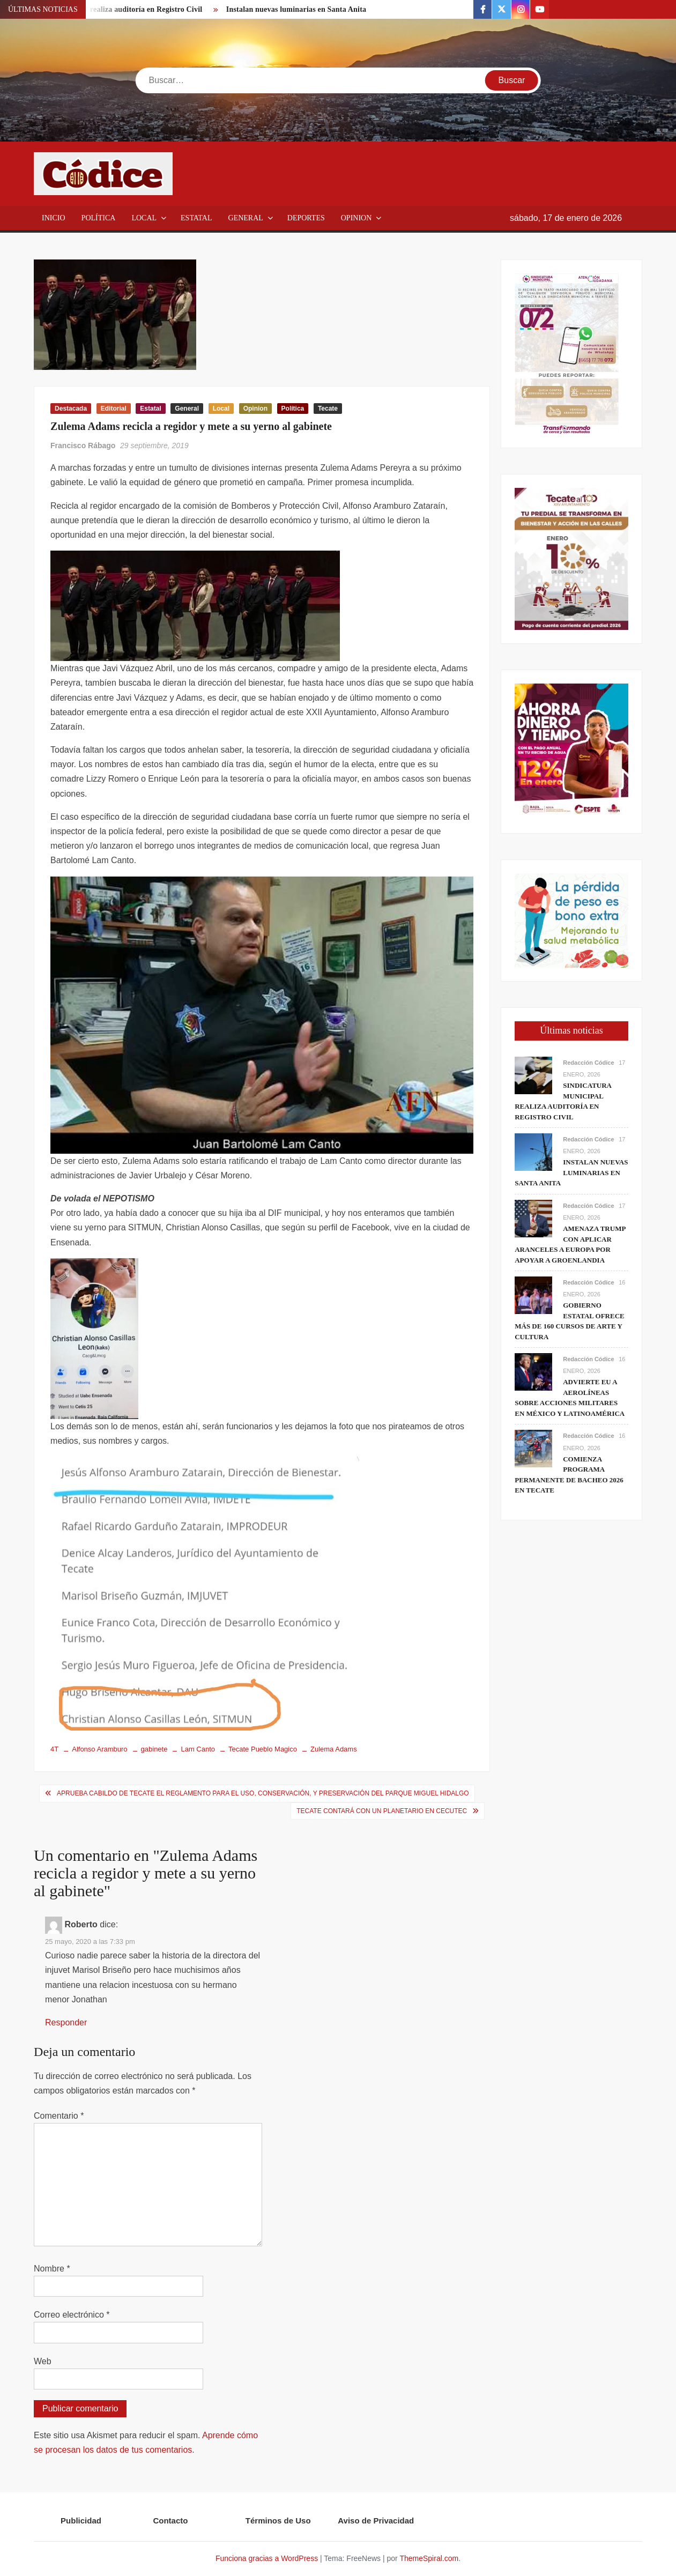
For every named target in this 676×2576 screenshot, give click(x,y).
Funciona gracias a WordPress (267, 2558)
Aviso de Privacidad (376, 2520)
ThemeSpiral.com (428, 2558)
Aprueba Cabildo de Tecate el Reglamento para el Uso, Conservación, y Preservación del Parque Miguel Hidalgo (263, 1793)
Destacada (71, 408)
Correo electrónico (71, 2314)
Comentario (59, 2115)
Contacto (170, 2520)
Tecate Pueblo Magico (262, 1749)
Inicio (53, 218)
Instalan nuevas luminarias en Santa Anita (296, 9)
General (245, 218)
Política (98, 218)
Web (42, 2361)
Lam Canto (198, 1749)
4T (54, 1749)
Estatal (196, 218)
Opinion (356, 218)
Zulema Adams (333, 1749)
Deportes (306, 218)
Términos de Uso (278, 2520)
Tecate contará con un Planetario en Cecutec (381, 1811)
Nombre (52, 2268)
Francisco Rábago (82, 445)
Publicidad (81, 2520)
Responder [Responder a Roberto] (66, 2022)
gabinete (154, 1749)
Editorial (114, 408)
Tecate (328, 408)
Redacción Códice (588, 1062)
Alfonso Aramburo (99, 1749)
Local (144, 218)
